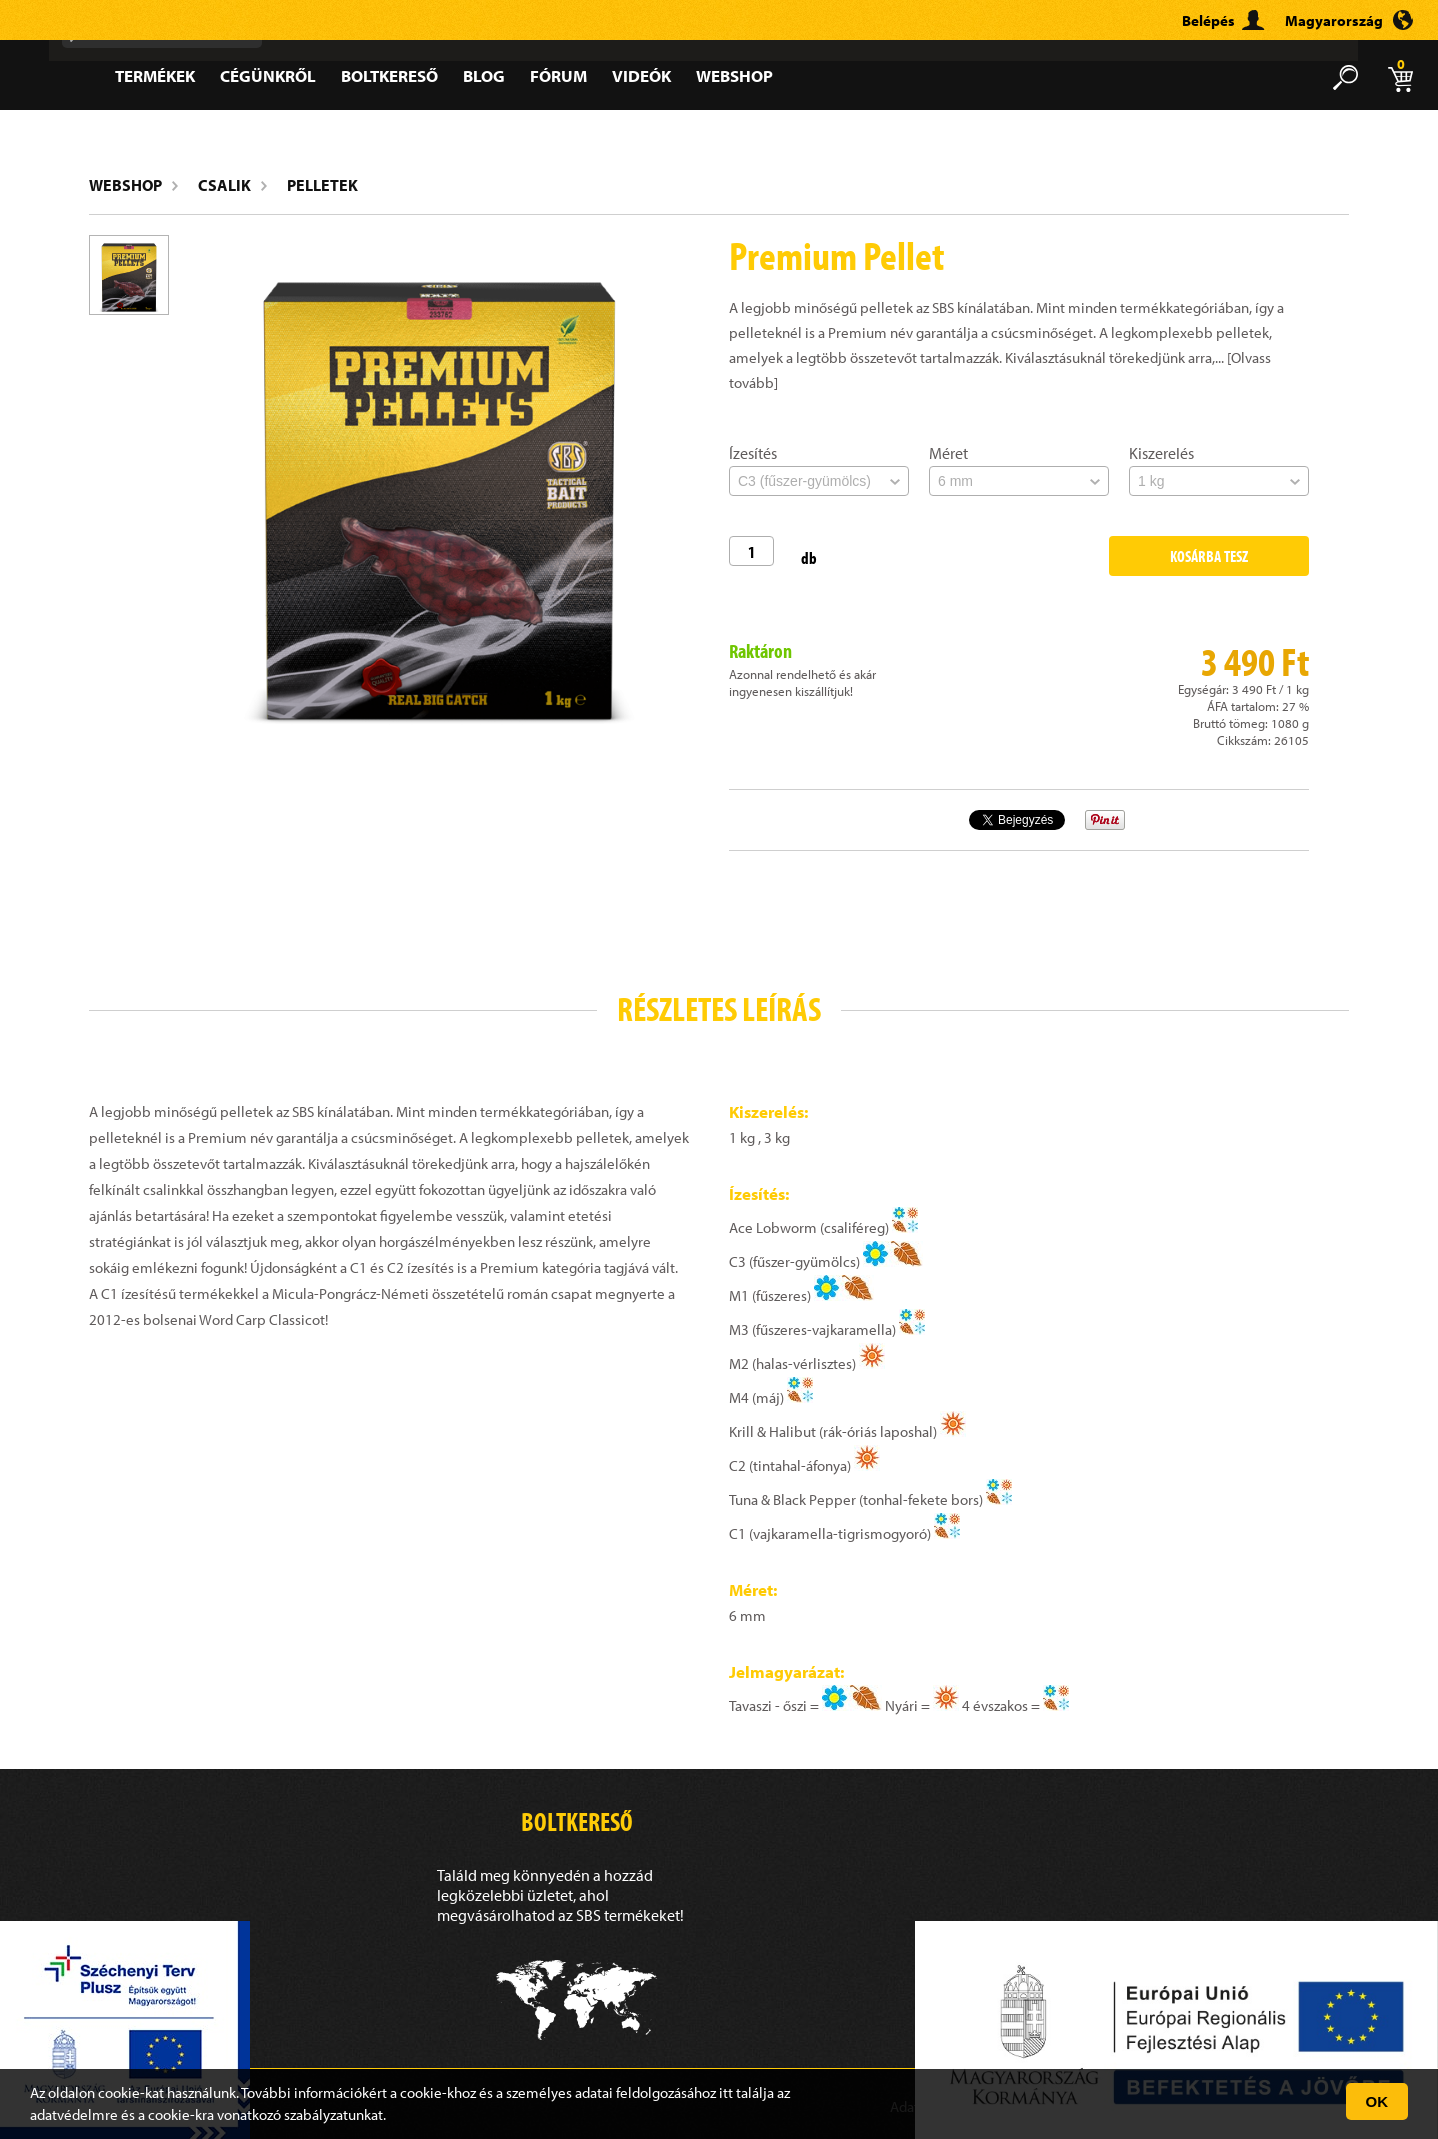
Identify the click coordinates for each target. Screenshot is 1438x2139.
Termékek (155, 75)
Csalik (224, 185)
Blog (484, 75)
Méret (948, 453)
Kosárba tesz (1209, 556)
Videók (641, 75)
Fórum (558, 75)
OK (1377, 2101)
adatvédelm (67, 2114)
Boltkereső (389, 75)
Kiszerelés (1161, 453)
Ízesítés (753, 453)
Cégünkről (268, 75)
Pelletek (322, 185)
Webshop (734, 75)
